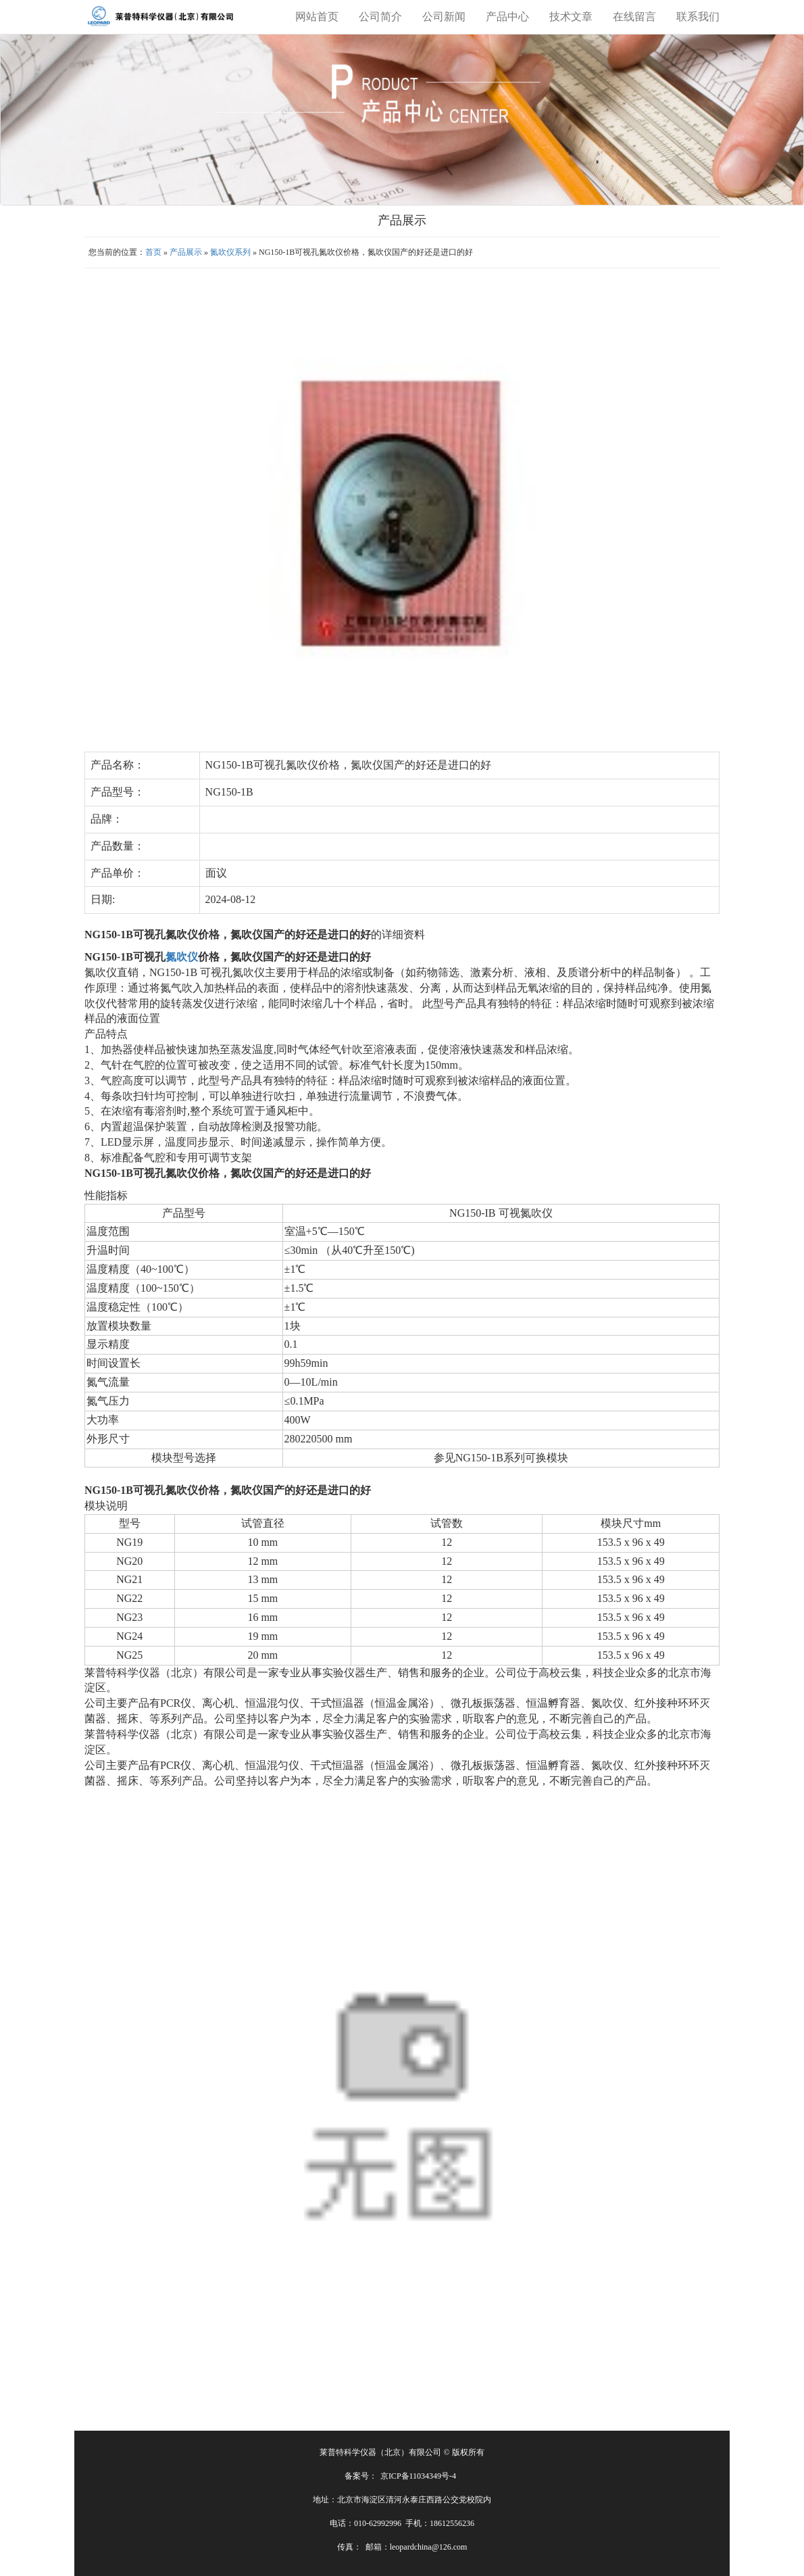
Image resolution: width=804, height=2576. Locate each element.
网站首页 (316, 16)
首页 (153, 252)
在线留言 (634, 16)
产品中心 (507, 16)
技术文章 (571, 16)
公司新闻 (444, 16)
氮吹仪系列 (230, 252)
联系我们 (698, 16)
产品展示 (186, 252)
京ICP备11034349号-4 (418, 2476)
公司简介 (380, 16)
